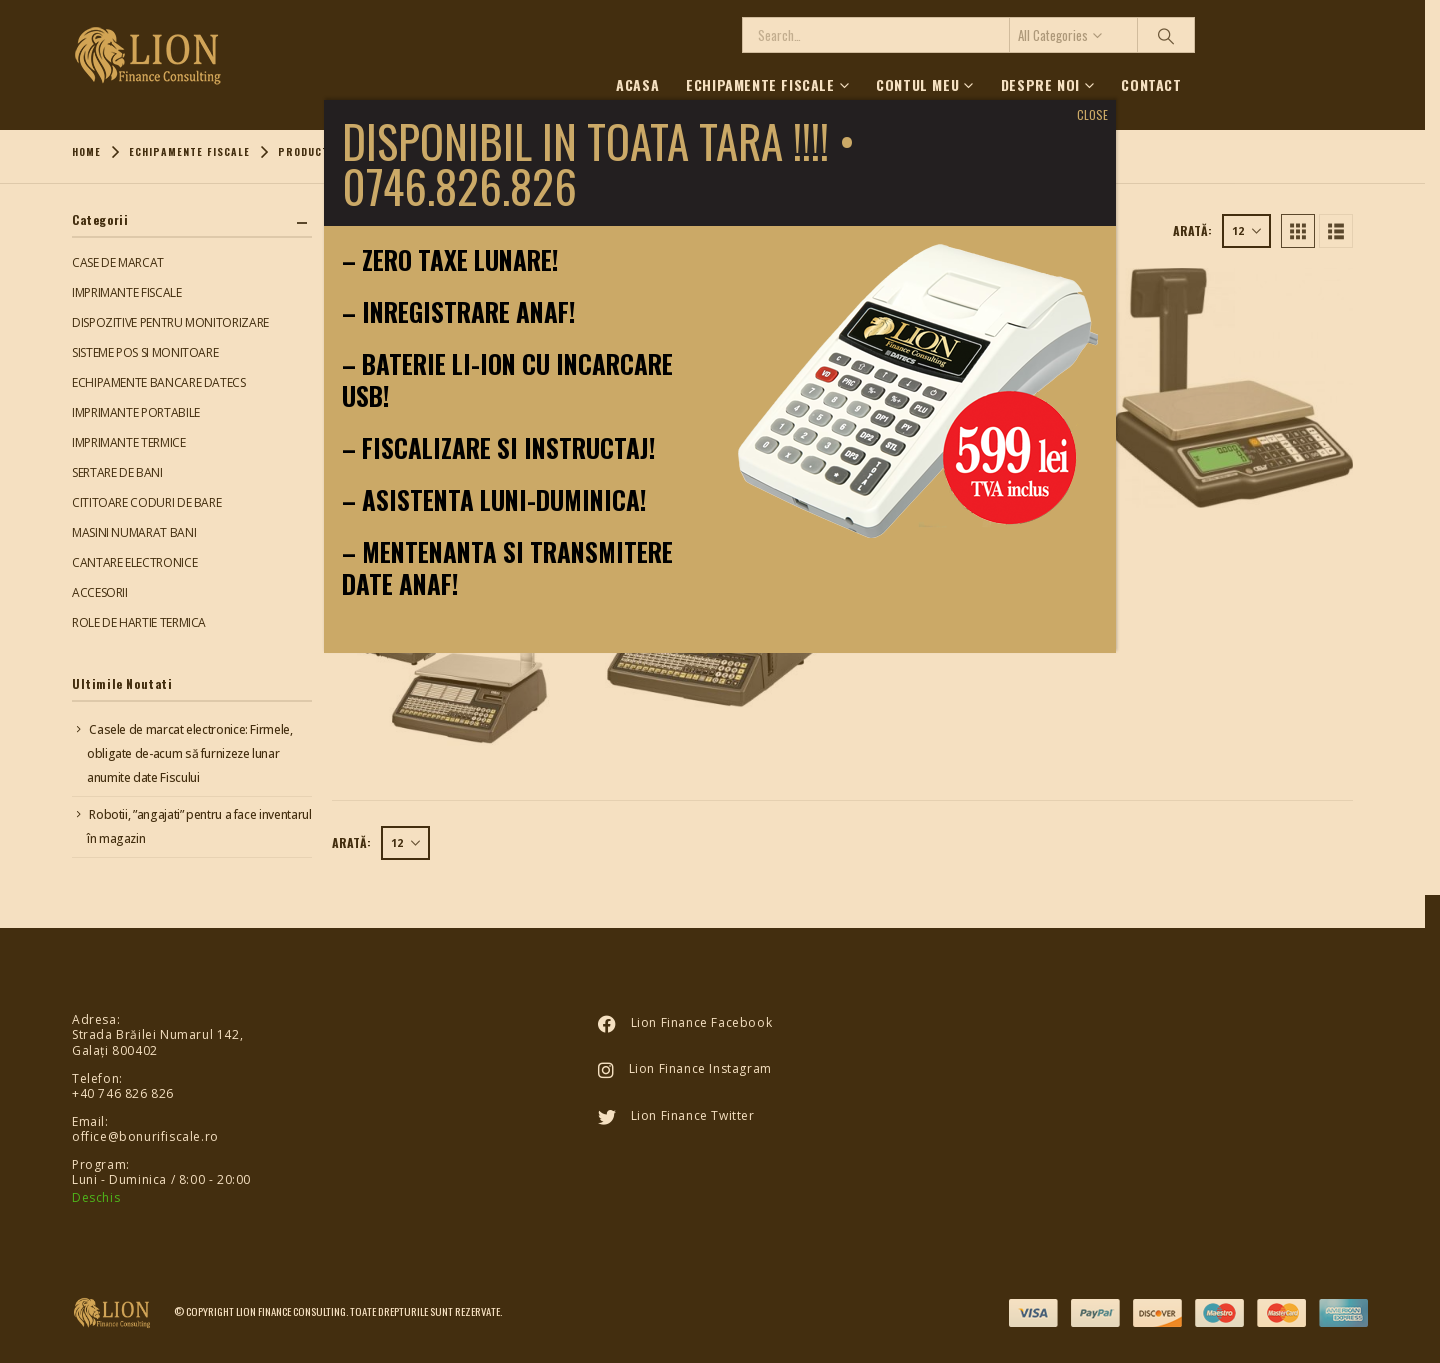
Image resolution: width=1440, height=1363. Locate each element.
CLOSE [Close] (1092, 114)
